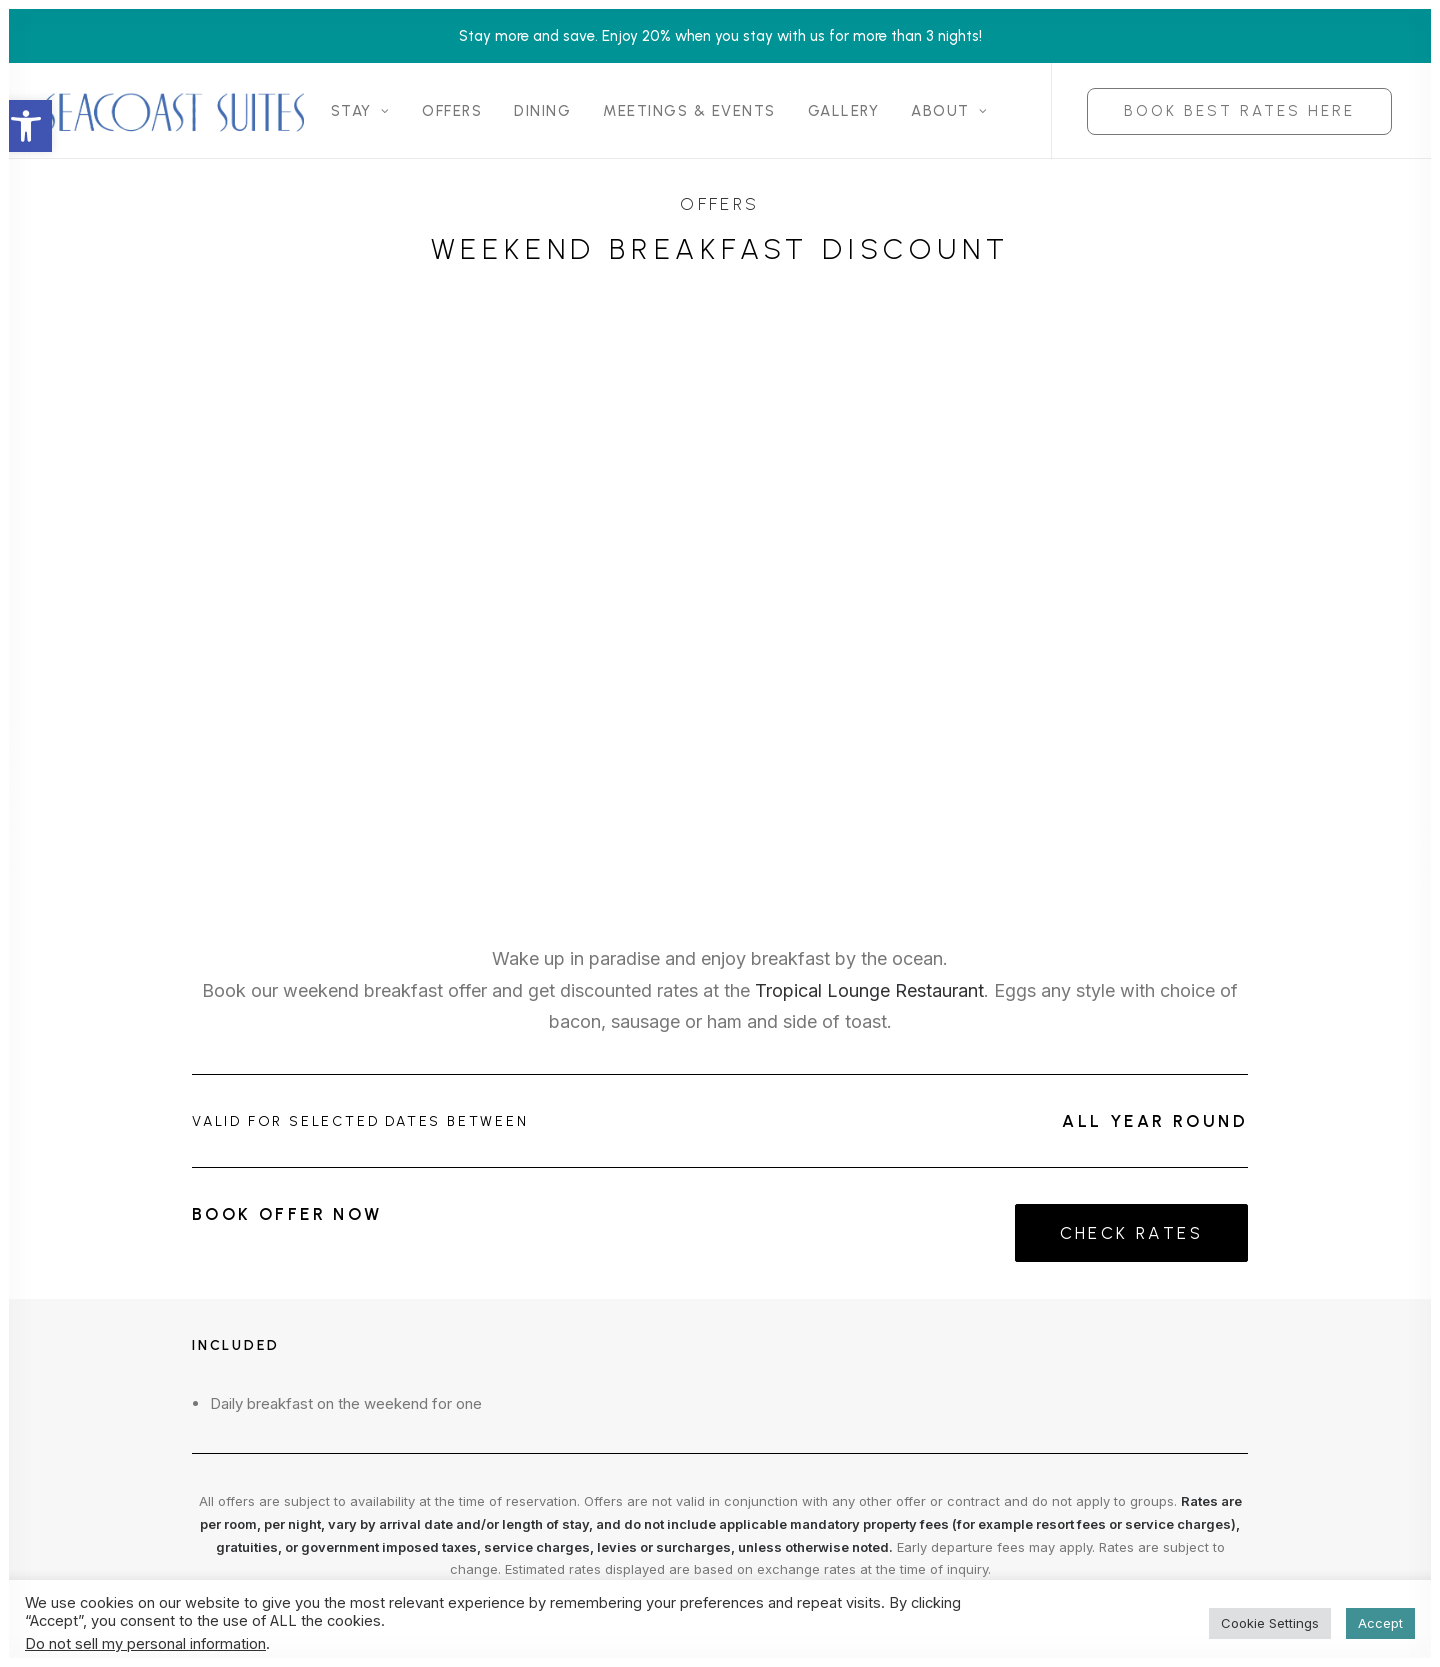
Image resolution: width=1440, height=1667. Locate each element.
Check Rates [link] (1131, 1233)
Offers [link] (452, 111)
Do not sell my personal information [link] (145, 1644)
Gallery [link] (844, 111)
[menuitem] (360, 111)
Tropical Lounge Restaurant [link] (869, 990)
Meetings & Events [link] (689, 111)
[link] (26, 126)
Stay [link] (360, 111)
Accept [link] (1380, 1623)
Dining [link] (542, 111)
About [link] (949, 111)
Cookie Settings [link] (1270, 1623)
